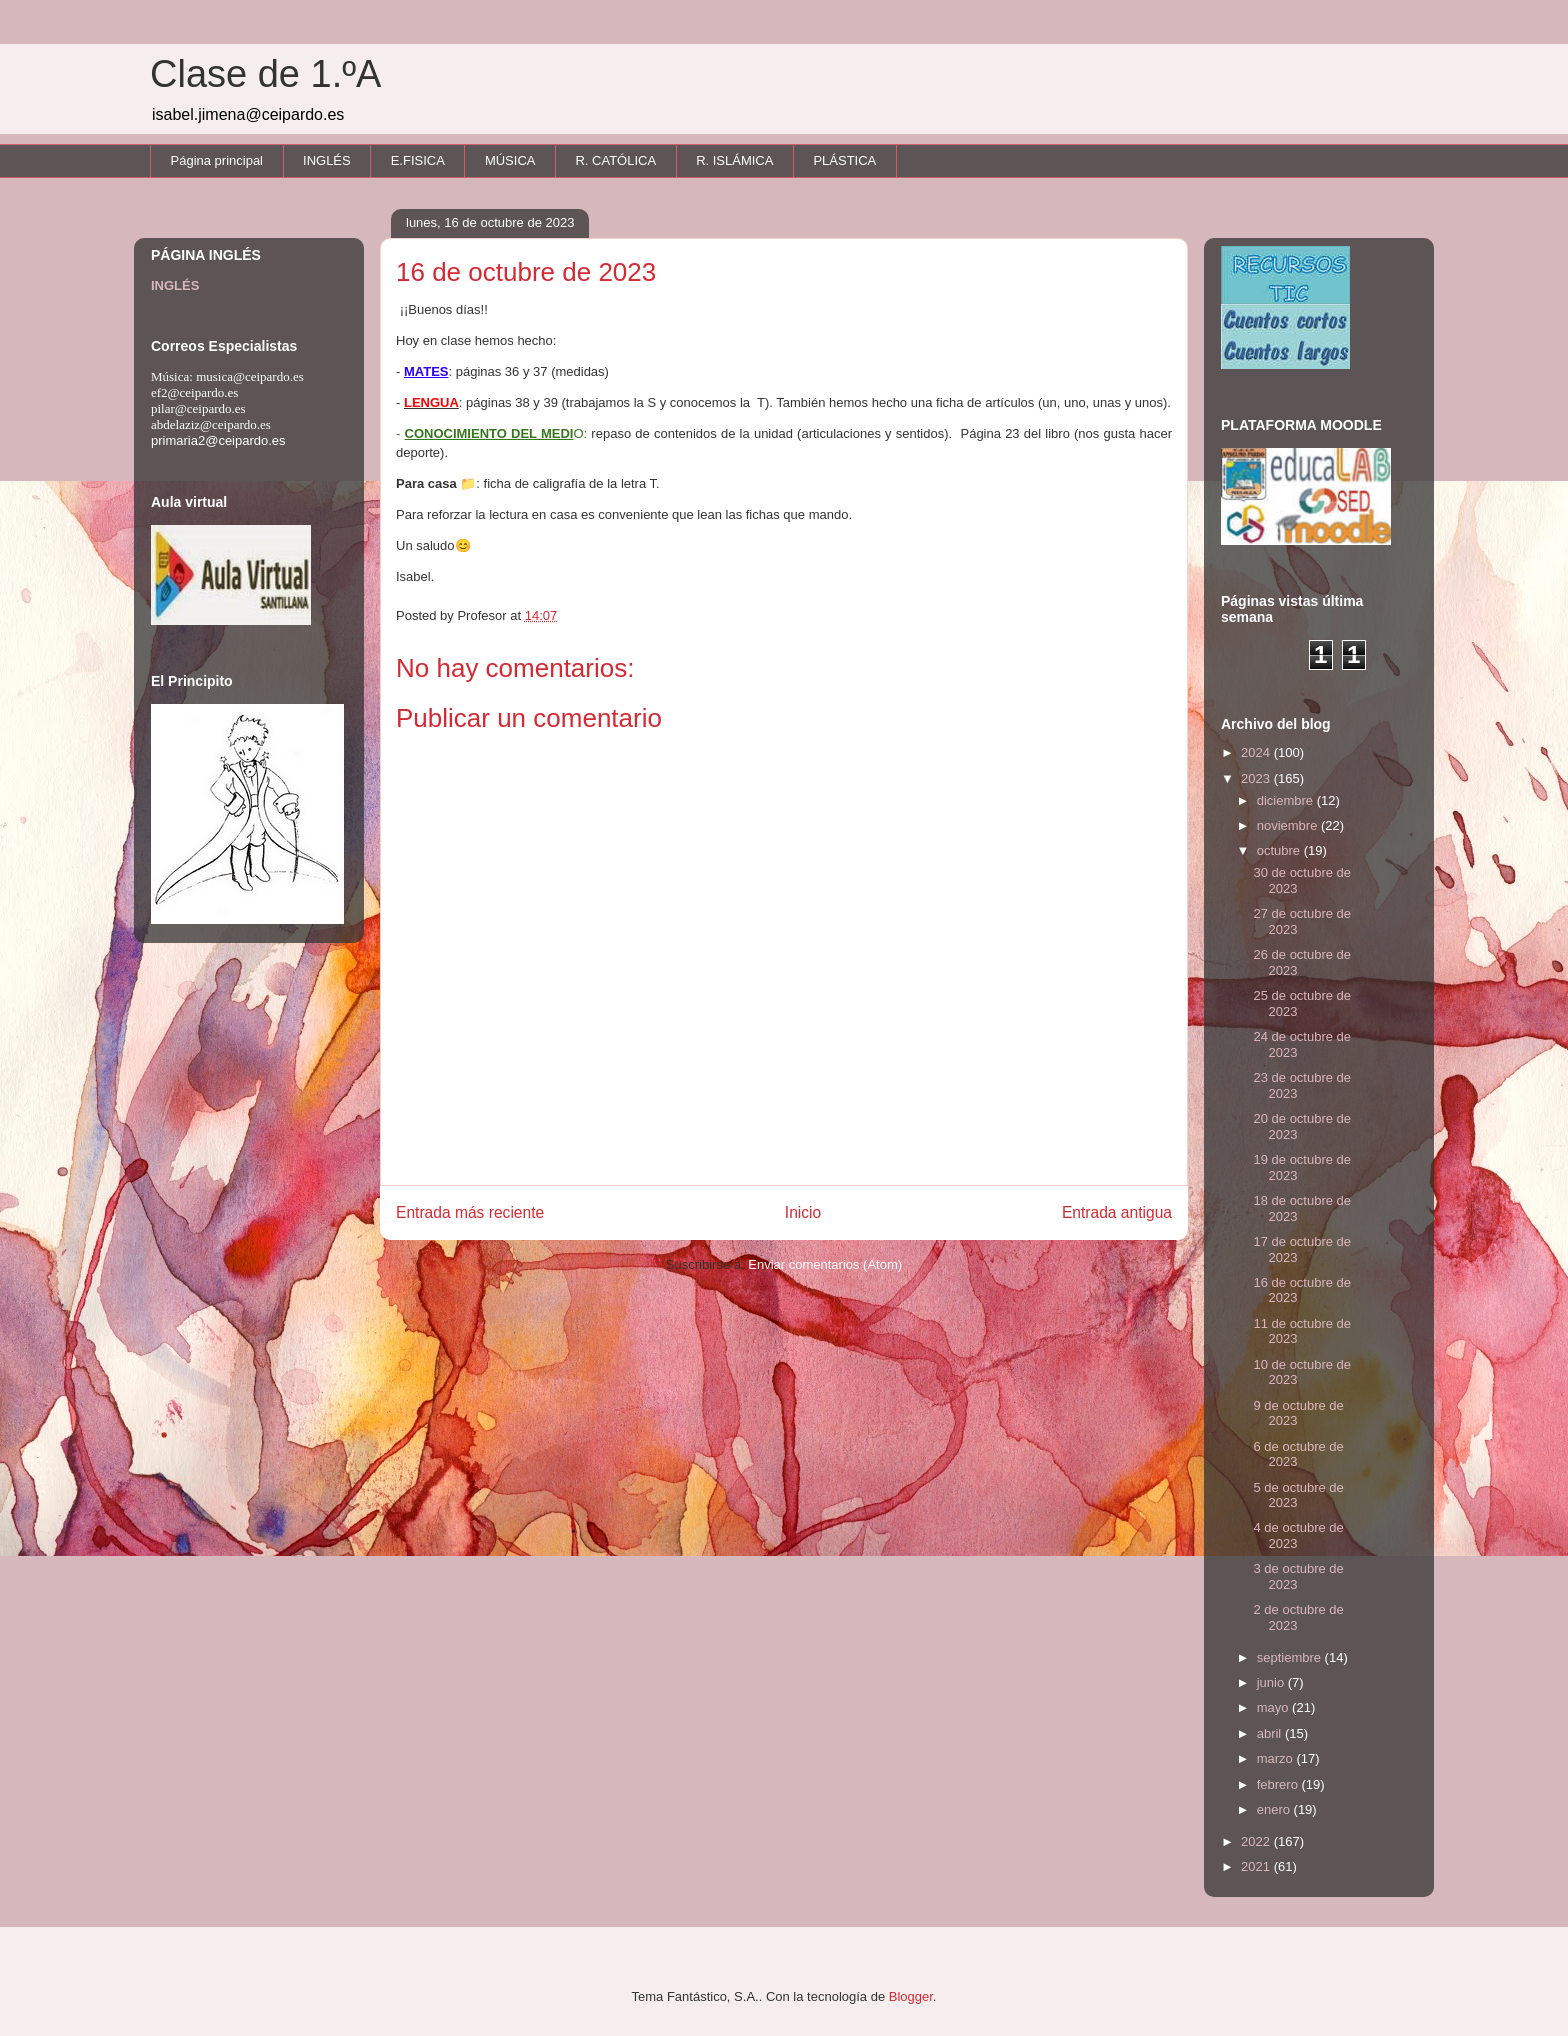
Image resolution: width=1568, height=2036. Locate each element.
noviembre (1289, 825)
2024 (1257, 752)
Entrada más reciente (470, 1212)
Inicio (803, 1212)
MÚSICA (510, 160)
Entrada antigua (1117, 1212)
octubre (1280, 850)
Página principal (217, 160)
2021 (1257, 1866)
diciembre (1287, 800)
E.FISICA (418, 160)
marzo (1277, 1758)
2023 (1257, 778)
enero (1275, 1809)
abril (1271, 1733)
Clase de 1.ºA (265, 74)
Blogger (911, 1996)
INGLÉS (327, 160)
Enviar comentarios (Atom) (825, 1264)
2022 (1257, 1841)
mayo (1274, 1707)
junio (1272, 1682)
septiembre (1291, 1657)
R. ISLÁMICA (734, 160)
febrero (1279, 1784)
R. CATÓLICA (615, 160)
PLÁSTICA (844, 160)
